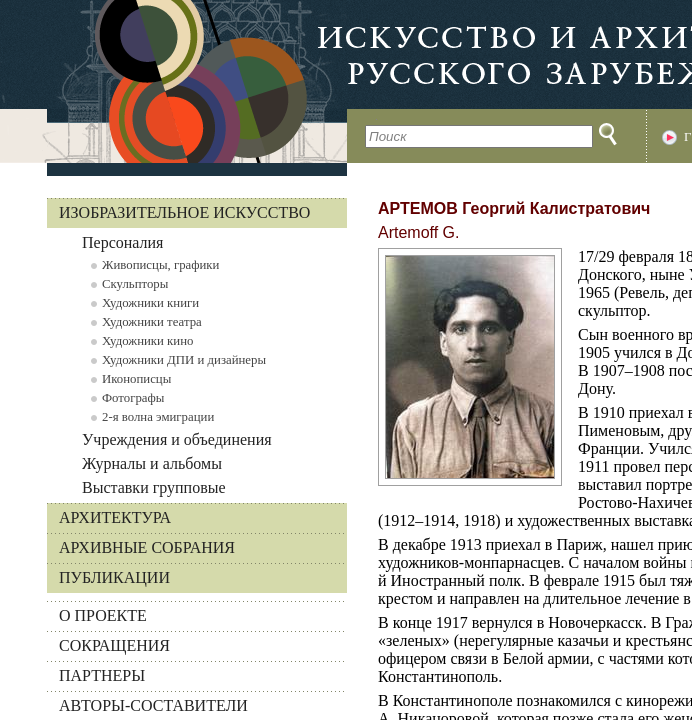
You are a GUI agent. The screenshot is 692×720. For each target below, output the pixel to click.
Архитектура (115, 517)
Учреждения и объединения (177, 439)
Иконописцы (136, 379)
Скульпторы (135, 284)
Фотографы (133, 398)
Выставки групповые (154, 487)
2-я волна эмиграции (158, 417)
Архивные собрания (147, 547)
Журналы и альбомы (152, 463)
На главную (173, 81)
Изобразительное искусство (184, 212)
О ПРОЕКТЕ (103, 615)
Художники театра (152, 322)
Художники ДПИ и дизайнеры (184, 360)
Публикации (114, 577)
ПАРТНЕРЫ (102, 675)
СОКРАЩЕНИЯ (114, 645)
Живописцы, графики (160, 265)
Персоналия (122, 242)
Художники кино (147, 341)
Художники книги (150, 303)
